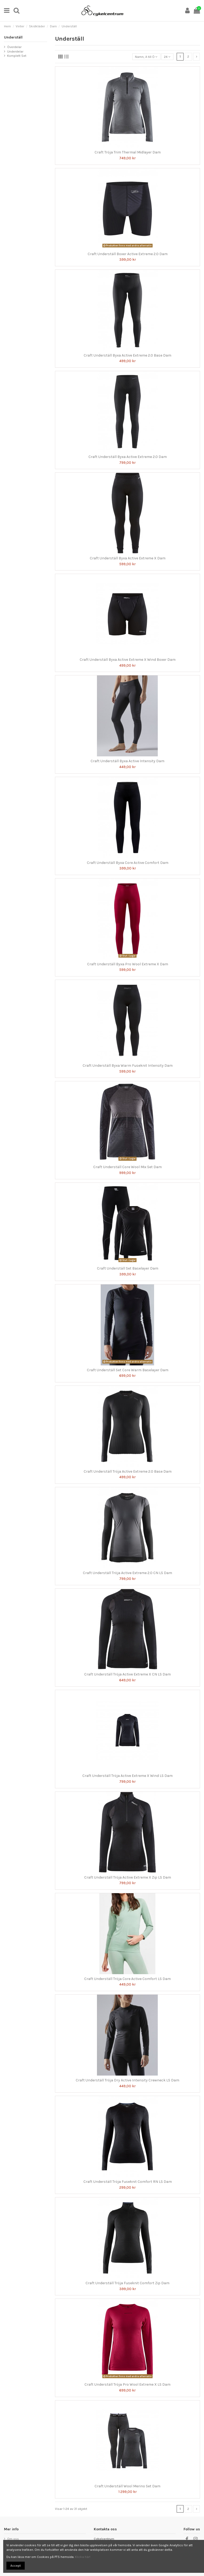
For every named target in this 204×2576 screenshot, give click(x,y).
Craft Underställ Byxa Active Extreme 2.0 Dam (127, 457)
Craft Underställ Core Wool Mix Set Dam (127, 1167)
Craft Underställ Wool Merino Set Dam (127, 2486)
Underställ (13, 37)
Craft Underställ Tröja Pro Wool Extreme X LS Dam (127, 2384)
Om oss (13, 2539)
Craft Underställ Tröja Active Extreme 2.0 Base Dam (128, 1471)
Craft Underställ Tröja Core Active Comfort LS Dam (127, 1979)
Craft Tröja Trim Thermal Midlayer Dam (128, 152)
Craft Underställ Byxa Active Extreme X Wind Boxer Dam (128, 659)
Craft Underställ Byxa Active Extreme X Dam (127, 558)
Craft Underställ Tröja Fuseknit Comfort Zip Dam (127, 2283)
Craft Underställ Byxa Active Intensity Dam (127, 761)
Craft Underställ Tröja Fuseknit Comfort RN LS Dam (127, 2181)
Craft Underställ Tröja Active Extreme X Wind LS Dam (127, 1775)
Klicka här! (82, 2557)
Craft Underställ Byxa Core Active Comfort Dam (127, 862)
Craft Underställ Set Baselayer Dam (127, 1268)
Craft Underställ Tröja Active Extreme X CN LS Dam (127, 1674)
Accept (15, 2566)
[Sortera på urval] (146, 56)
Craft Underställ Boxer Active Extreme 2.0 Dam (128, 254)
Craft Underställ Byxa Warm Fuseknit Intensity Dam (128, 1065)
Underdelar (15, 51)
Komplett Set (16, 56)
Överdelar (14, 47)
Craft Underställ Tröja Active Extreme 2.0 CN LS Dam (127, 1573)
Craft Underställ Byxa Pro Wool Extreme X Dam (127, 964)
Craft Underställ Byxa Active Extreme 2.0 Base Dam (127, 355)
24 (167, 57)
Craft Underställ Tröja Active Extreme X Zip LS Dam (127, 1877)
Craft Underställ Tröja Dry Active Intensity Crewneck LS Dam (127, 2080)
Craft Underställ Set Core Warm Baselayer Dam (127, 1370)
